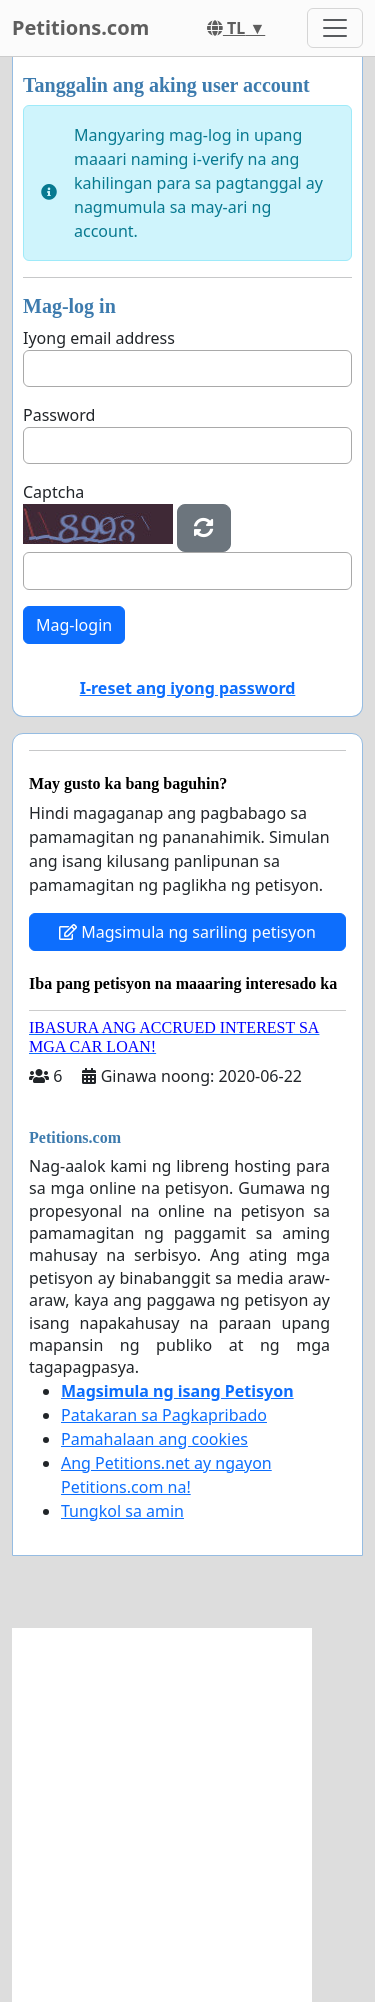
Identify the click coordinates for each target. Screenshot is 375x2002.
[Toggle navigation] (335, 28)
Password (59, 415)
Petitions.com (80, 27)
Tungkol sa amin (122, 1511)
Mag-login (74, 625)
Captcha (53, 492)
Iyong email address (99, 338)
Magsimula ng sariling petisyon (187, 932)
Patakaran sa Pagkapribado (164, 1415)
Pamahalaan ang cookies (154, 1439)
